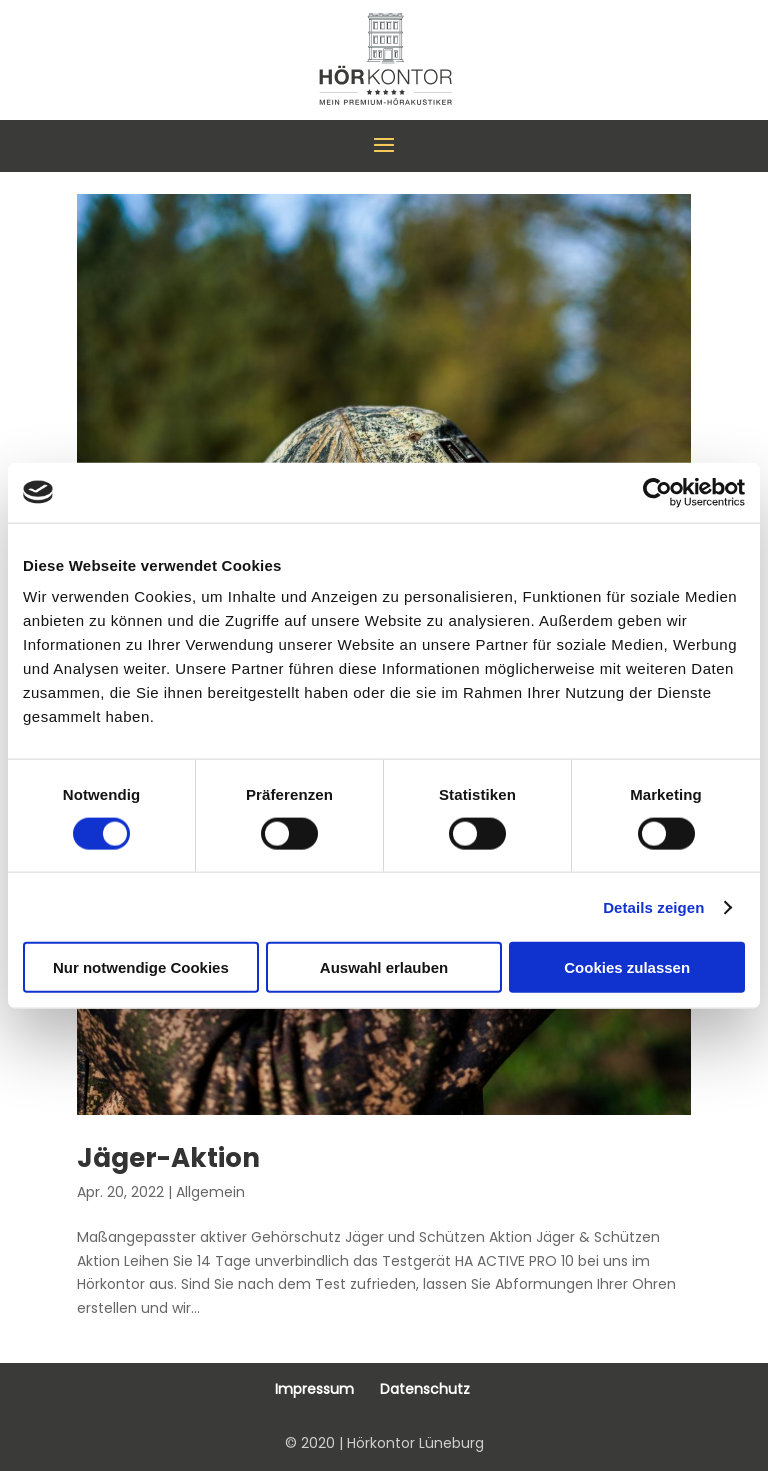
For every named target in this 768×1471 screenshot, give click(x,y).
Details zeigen (653, 906)
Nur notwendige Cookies (141, 967)
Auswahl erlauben (384, 967)
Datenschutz (425, 1389)
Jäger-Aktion (168, 1158)
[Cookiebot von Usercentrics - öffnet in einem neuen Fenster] (657, 492)
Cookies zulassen (627, 967)
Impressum (314, 1389)
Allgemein (210, 1192)
